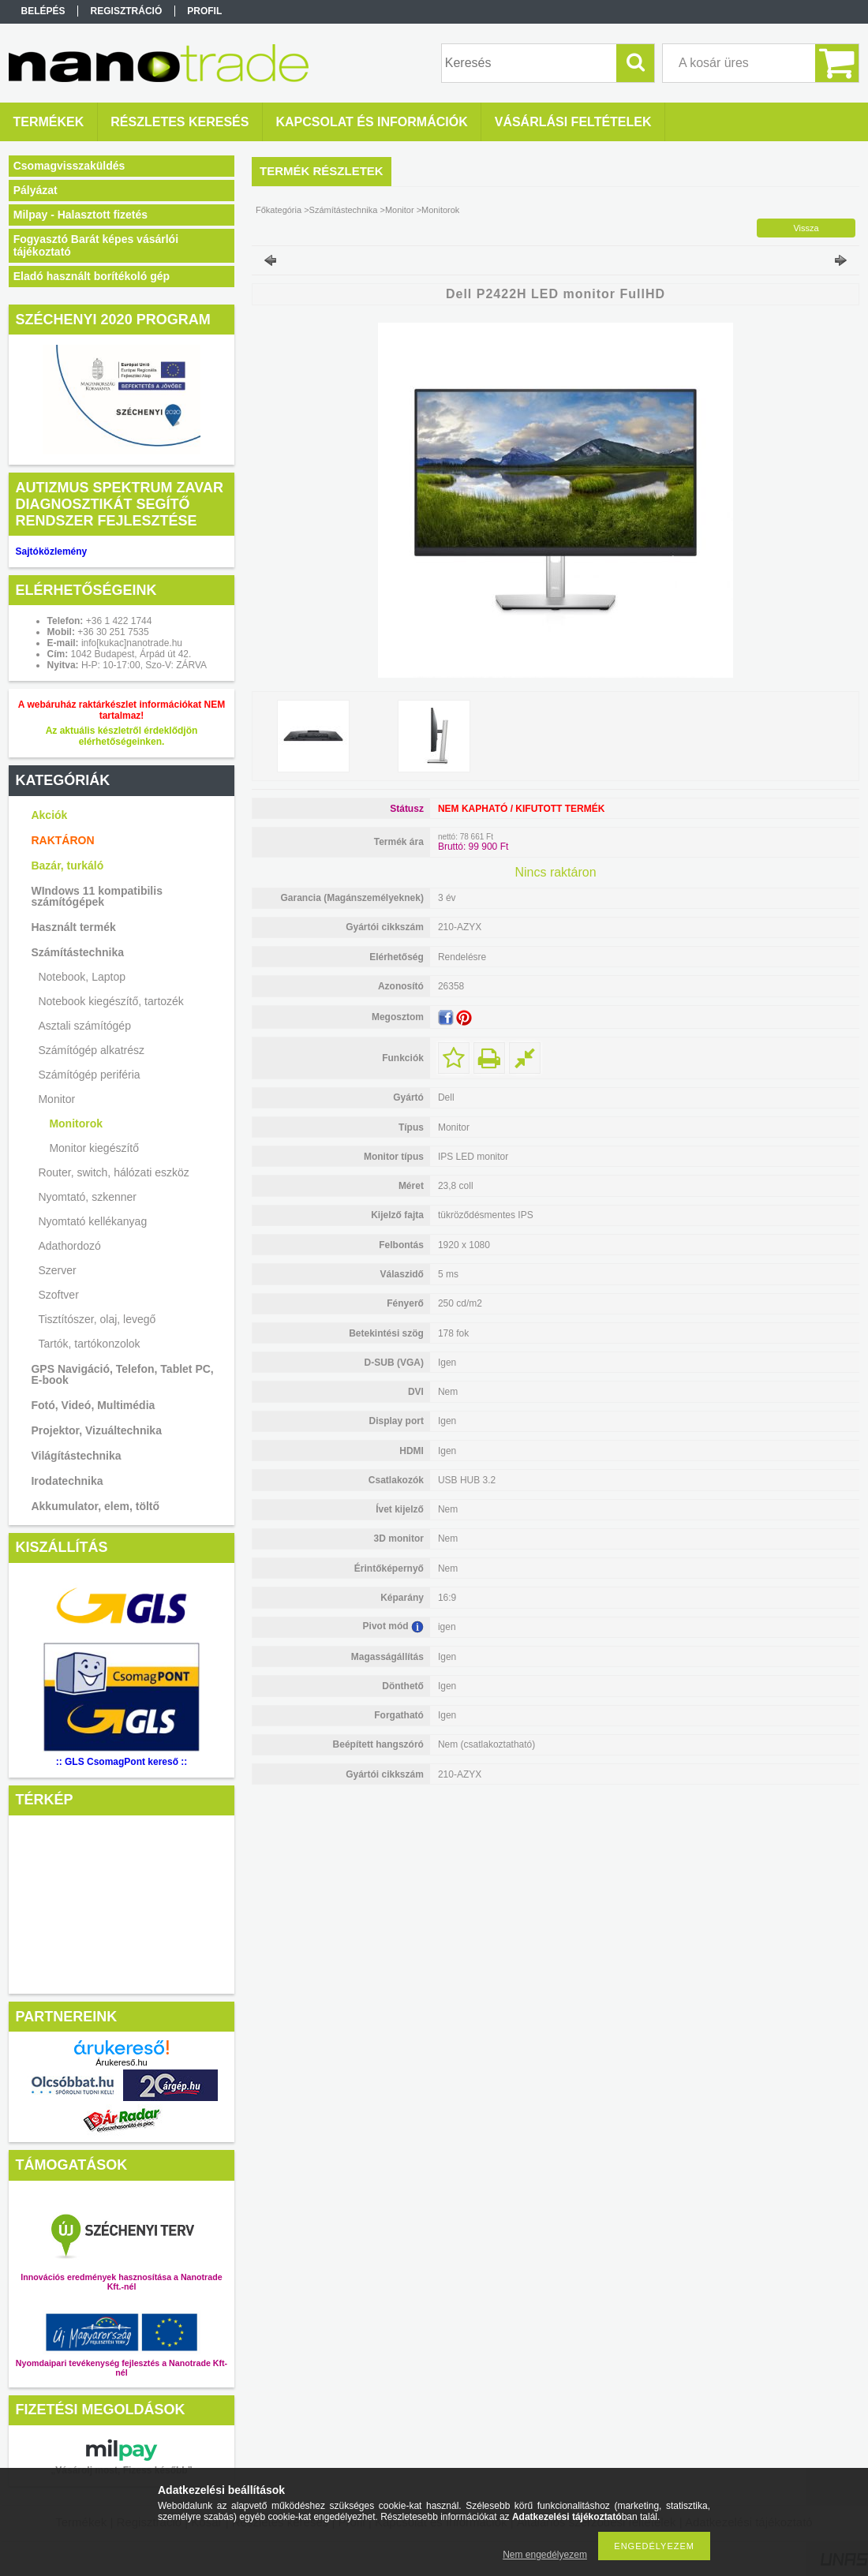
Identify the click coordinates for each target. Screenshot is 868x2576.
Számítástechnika (77, 952)
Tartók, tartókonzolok (89, 1343)
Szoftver (58, 1294)
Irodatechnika (67, 1481)
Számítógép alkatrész (91, 1050)
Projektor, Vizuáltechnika (96, 1430)
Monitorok (76, 1123)
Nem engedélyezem (545, 2554)
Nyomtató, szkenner (87, 1197)
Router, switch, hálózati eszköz (113, 1172)
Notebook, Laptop (81, 976)
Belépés (43, 11)
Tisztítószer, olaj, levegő (96, 1319)
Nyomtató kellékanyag (92, 1221)
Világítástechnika (76, 1455)
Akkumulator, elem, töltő (95, 1506)
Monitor (56, 1099)
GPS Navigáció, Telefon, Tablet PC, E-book (122, 1374)
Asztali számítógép (84, 1025)
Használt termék (73, 927)
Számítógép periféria (89, 1074)
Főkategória (278, 210)
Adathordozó (69, 1245)
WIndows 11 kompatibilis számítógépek (96, 896)
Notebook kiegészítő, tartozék (110, 1001)
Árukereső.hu (121, 2062)
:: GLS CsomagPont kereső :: (122, 1761)
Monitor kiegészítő (94, 1148)
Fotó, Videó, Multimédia (93, 1405)
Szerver (57, 1270)
